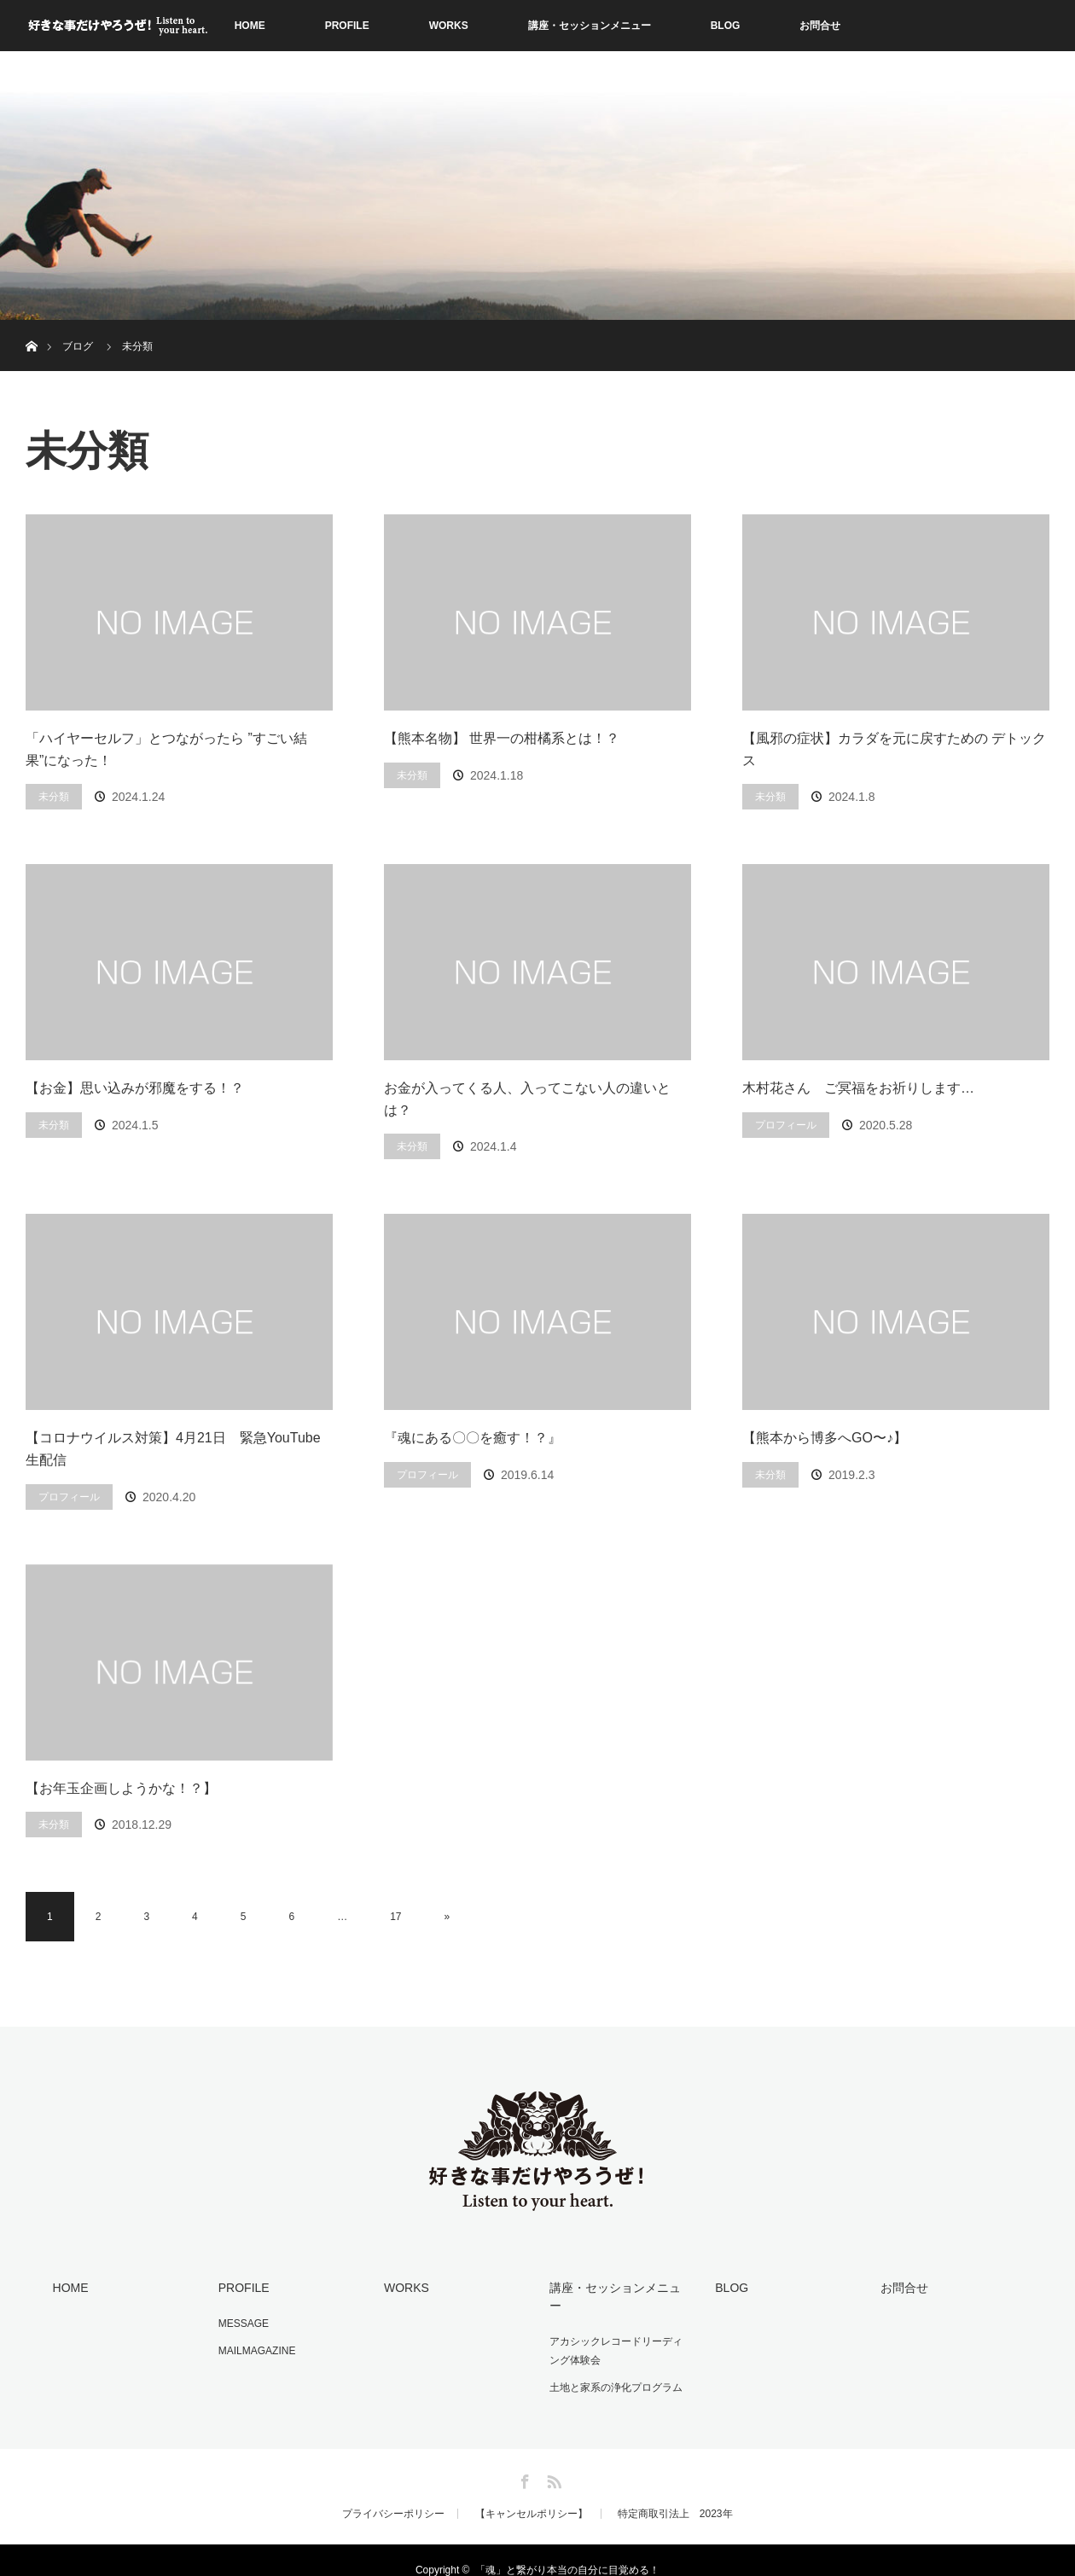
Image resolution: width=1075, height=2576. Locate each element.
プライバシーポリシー (393, 2494)
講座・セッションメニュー (589, 26)
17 (395, 1917)
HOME (250, 26)
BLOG (726, 26)
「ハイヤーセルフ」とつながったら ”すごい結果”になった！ (166, 749)
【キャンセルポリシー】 (531, 2494)
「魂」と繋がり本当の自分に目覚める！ (567, 2550)
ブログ (77, 346)
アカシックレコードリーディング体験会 (619, 2332)
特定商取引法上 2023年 (675, 2494)
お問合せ (819, 26)
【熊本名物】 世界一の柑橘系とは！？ (501, 738)
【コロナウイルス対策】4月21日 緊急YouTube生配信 (173, 1448)
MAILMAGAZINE (255, 2349)
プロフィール (785, 1125)
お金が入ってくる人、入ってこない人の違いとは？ (527, 1099)
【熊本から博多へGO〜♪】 (824, 1437)
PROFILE (347, 26)
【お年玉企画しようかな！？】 (121, 1788)
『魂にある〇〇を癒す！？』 (472, 1437)
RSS (552, 2459)
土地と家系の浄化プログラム (614, 2368)
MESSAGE (242, 2323)
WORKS (448, 26)
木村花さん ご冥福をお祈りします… (858, 1088)
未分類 (53, 797)
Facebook (523, 2459)
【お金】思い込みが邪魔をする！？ (135, 1088)
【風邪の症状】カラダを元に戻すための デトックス (894, 749)
